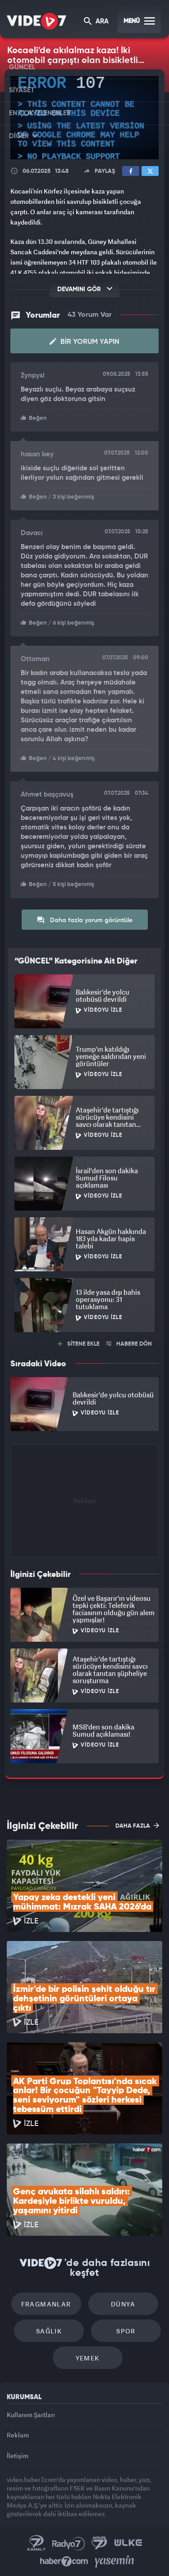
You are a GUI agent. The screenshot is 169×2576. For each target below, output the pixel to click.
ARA (96, 22)
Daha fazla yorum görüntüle (84, 920)
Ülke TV (128, 2543)
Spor (126, 2331)
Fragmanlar (46, 2304)
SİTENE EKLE (79, 1344)
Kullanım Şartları (31, 2414)
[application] (84, 117)
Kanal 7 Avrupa (99, 2543)
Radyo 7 (68, 2543)
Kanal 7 (36, 2543)
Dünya (123, 2304)
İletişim (17, 2455)
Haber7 (64, 2561)
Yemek (88, 2358)
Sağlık (49, 2331)
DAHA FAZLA (137, 1825)
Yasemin (114, 2561)
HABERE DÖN (129, 1344)
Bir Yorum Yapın (84, 341)
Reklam (18, 2435)
